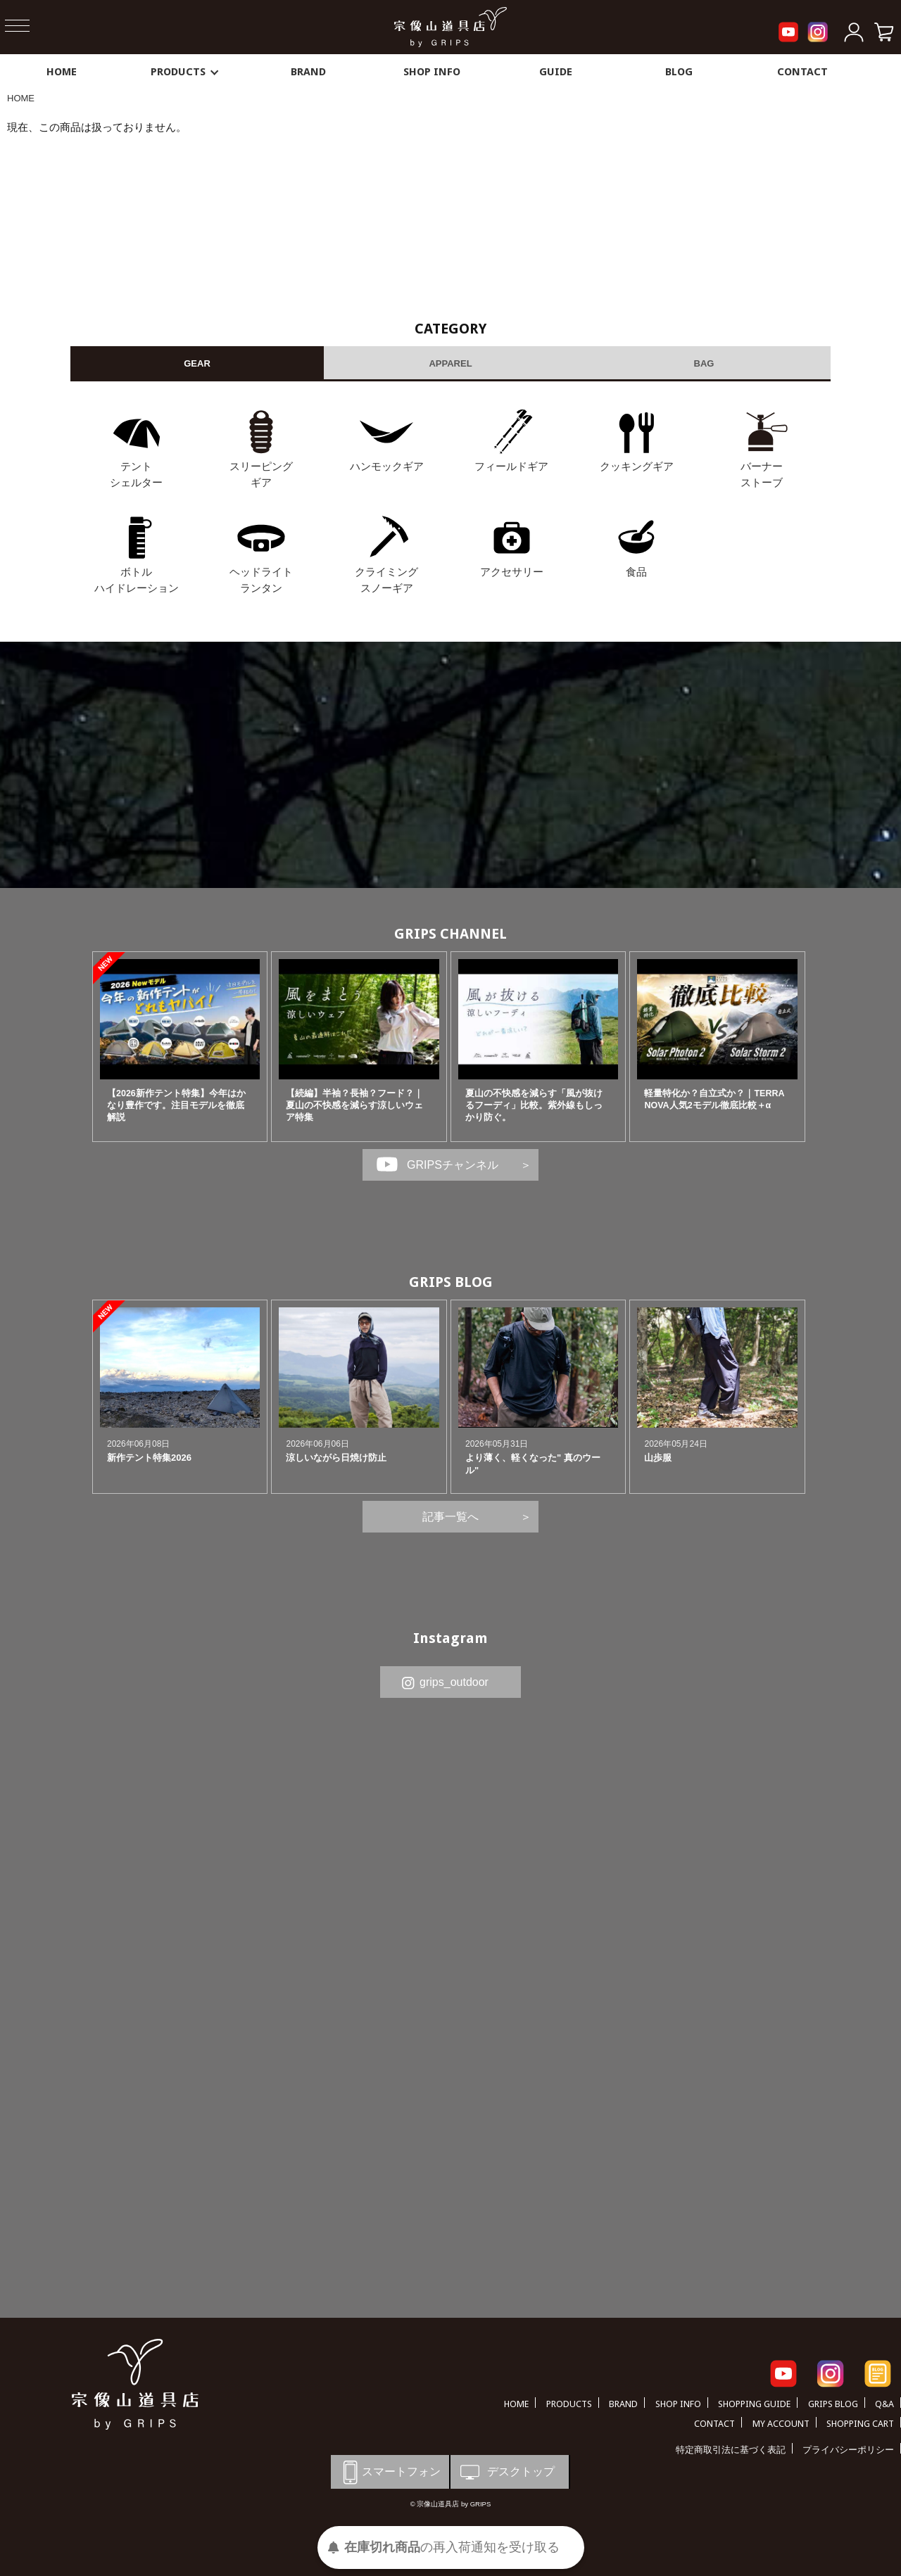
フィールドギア (511, 466)
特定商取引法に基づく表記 (731, 2449)
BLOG (679, 71)
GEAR (197, 363)
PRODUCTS (185, 71)
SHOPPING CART (860, 2423)
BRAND (308, 71)
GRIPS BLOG (451, 1282)
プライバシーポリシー (848, 2449)
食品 (636, 572)
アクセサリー (511, 572)
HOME (61, 71)
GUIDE (555, 71)
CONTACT (802, 71)
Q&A (884, 2404)
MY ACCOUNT (780, 2423)
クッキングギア (637, 466)
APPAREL (450, 363)
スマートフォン (389, 2472)
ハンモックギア (387, 466)
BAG (704, 363)
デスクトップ (506, 2472)
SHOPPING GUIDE (754, 2404)
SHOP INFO (431, 71)
